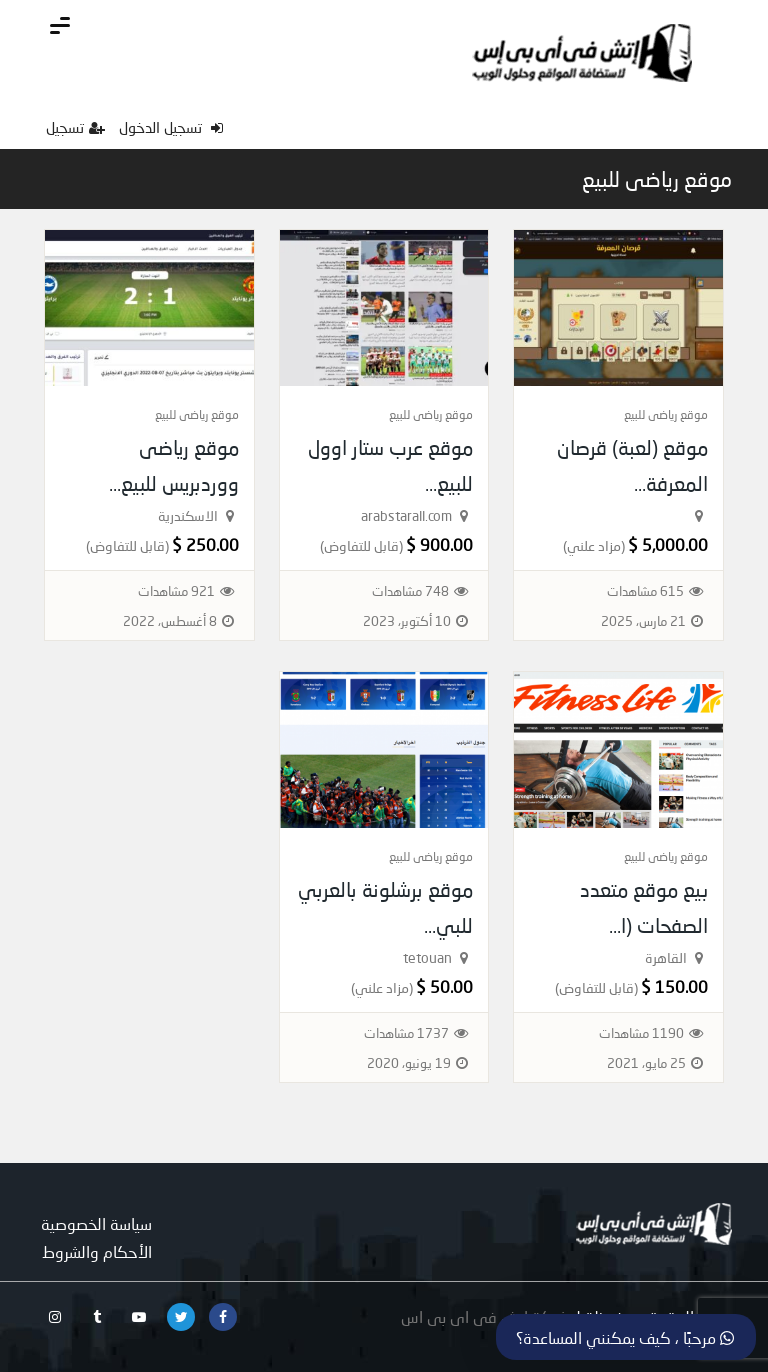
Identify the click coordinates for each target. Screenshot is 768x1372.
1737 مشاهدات (406, 1033)
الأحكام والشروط (97, 1251)
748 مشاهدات (410, 591)
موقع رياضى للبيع (657, 179)
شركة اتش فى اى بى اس (485, 1316)
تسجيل (75, 127)
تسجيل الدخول (171, 127)
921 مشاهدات (176, 591)
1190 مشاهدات (641, 1033)
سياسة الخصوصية (96, 1223)
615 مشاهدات (645, 591)
